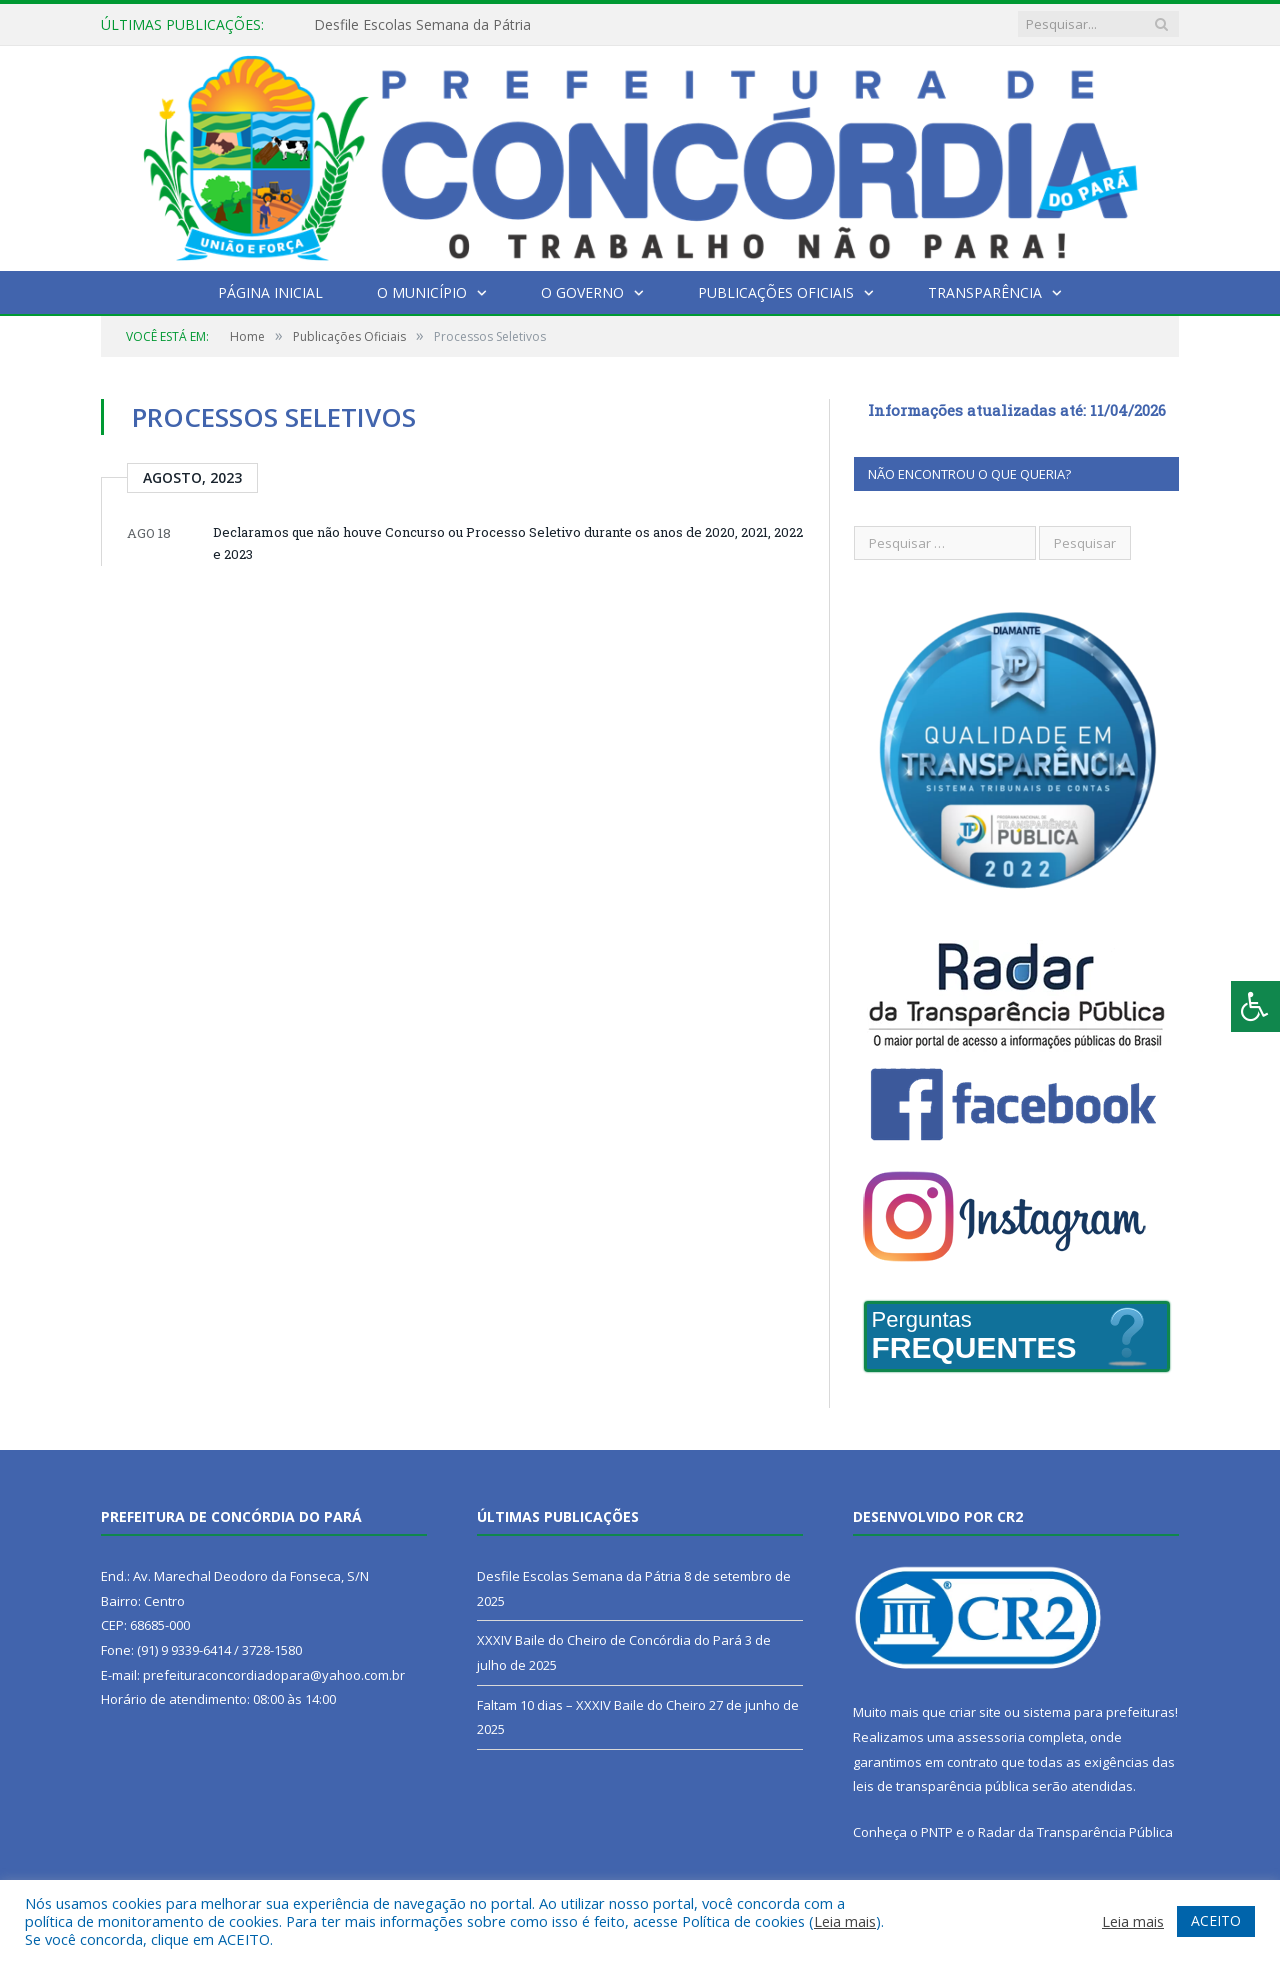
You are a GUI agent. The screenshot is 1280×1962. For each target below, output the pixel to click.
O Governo (582, 292)
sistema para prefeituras (1099, 1712)
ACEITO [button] (1216, 1920)
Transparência (985, 292)
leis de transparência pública (941, 1786)
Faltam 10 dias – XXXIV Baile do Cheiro (591, 1705)
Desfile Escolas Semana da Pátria (422, 25)
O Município (422, 292)
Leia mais (845, 1921)
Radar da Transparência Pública (1075, 1832)
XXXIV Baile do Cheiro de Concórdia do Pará (609, 1640)
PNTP (937, 1832)
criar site (975, 1712)
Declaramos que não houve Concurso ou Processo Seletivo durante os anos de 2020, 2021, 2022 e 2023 (508, 543)
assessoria (991, 1737)
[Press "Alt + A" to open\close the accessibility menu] (1255, 1006)
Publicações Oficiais (776, 292)
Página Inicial (270, 292)
